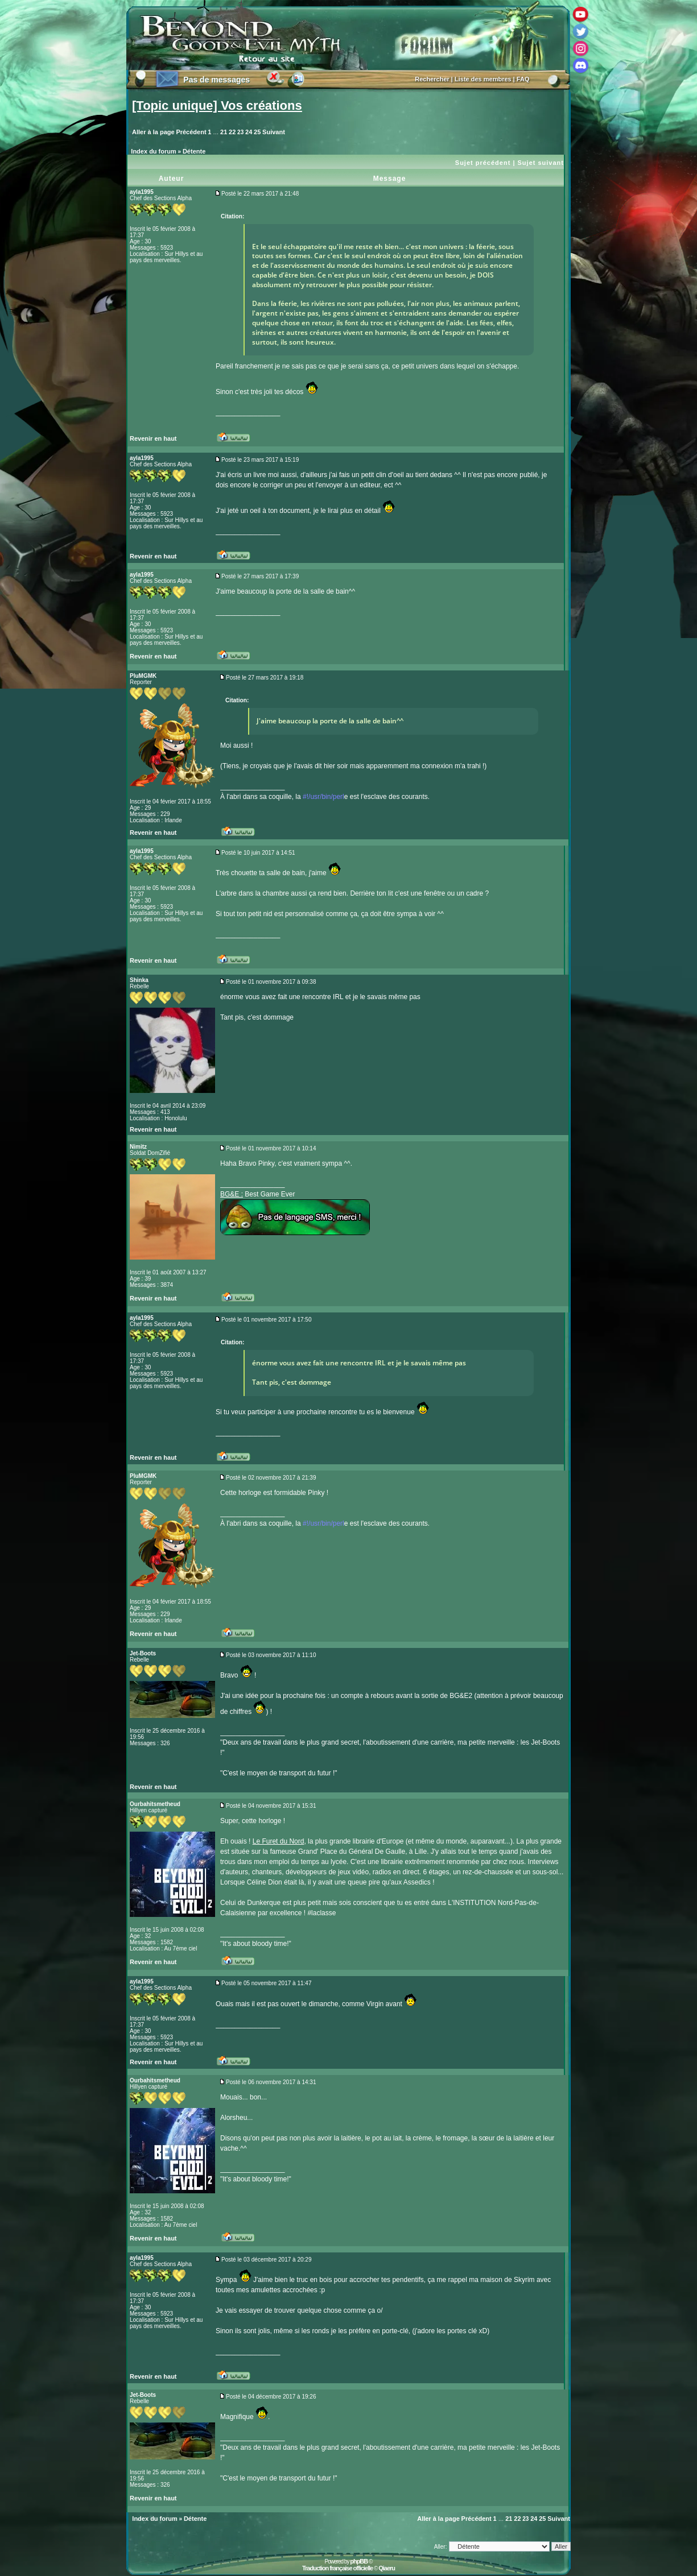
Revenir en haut (153, 438)
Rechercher (432, 79)
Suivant (273, 132)
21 (223, 132)
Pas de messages (216, 79)
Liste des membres (483, 79)
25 (257, 132)
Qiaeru (386, 2568)
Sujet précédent (483, 162)
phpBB (359, 2561)
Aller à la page (153, 132)
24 (248, 132)
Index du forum (153, 151)
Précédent (191, 132)
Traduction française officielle (337, 2568)
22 (232, 132)
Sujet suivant (541, 162)
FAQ (523, 79)
